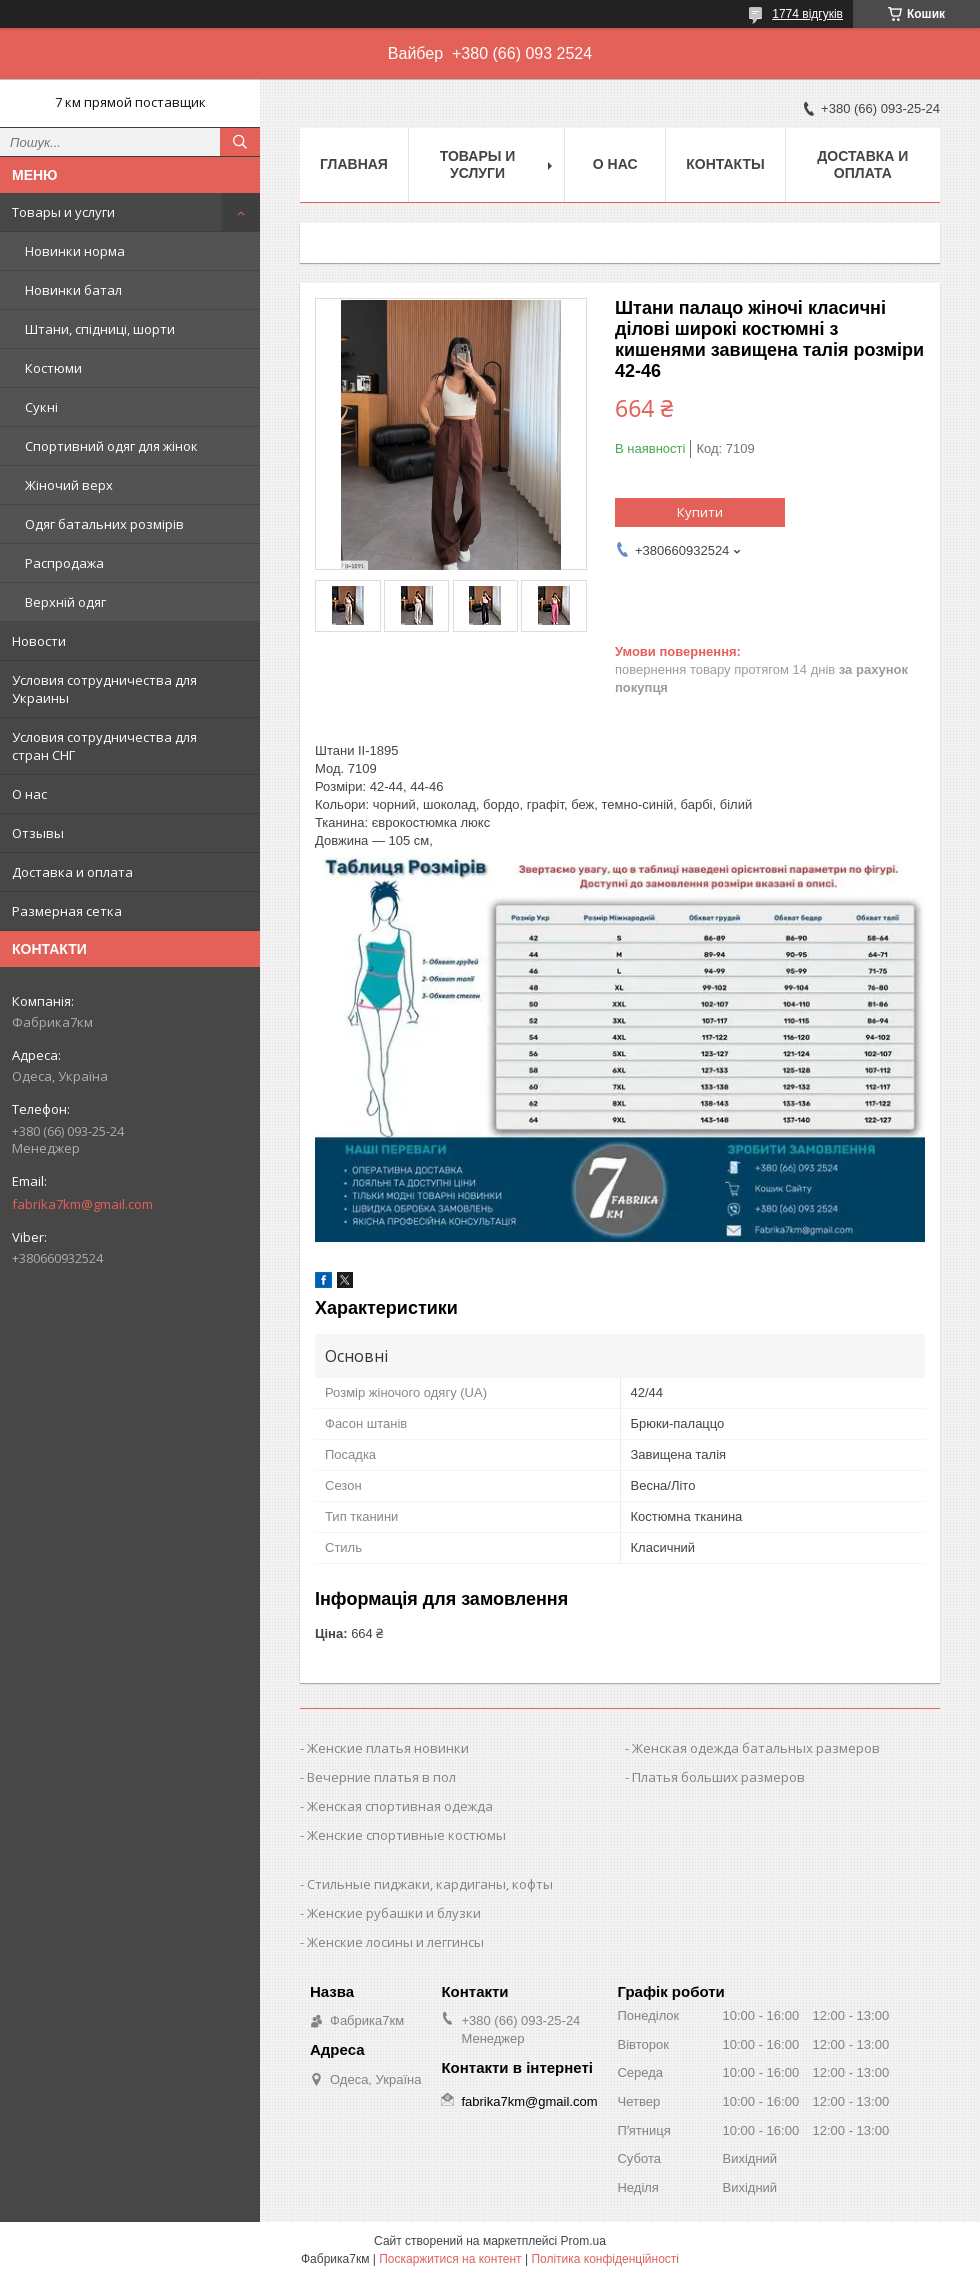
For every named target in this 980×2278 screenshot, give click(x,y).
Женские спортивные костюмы (406, 1835)
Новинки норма (75, 251)
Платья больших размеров (718, 1777)
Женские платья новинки (388, 1748)
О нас (29, 794)
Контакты (725, 164)
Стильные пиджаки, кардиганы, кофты (430, 1884)
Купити (700, 512)
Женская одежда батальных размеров (756, 1748)
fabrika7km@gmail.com (82, 1204)
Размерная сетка (67, 911)
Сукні (41, 407)
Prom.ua (583, 2241)
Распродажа (64, 563)
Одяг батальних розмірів (104, 524)
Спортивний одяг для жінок (111, 446)
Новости (39, 641)
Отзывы (38, 833)
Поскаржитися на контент (450, 2259)
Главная (354, 164)
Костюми (53, 368)
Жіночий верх (69, 485)
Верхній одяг (65, 602)
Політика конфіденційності (605, 2259)
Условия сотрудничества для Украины (104, 689)
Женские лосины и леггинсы (395, 1942)
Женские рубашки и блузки (394, 1913)
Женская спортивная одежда (400, 1806)
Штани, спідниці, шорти (100, 329)
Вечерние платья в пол (381, 1777)
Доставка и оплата (72, 872)
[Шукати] (240, 142)
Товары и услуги (63, 212)
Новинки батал (73, 290)
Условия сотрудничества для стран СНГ (104, 746)
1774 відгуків (807, 14)
